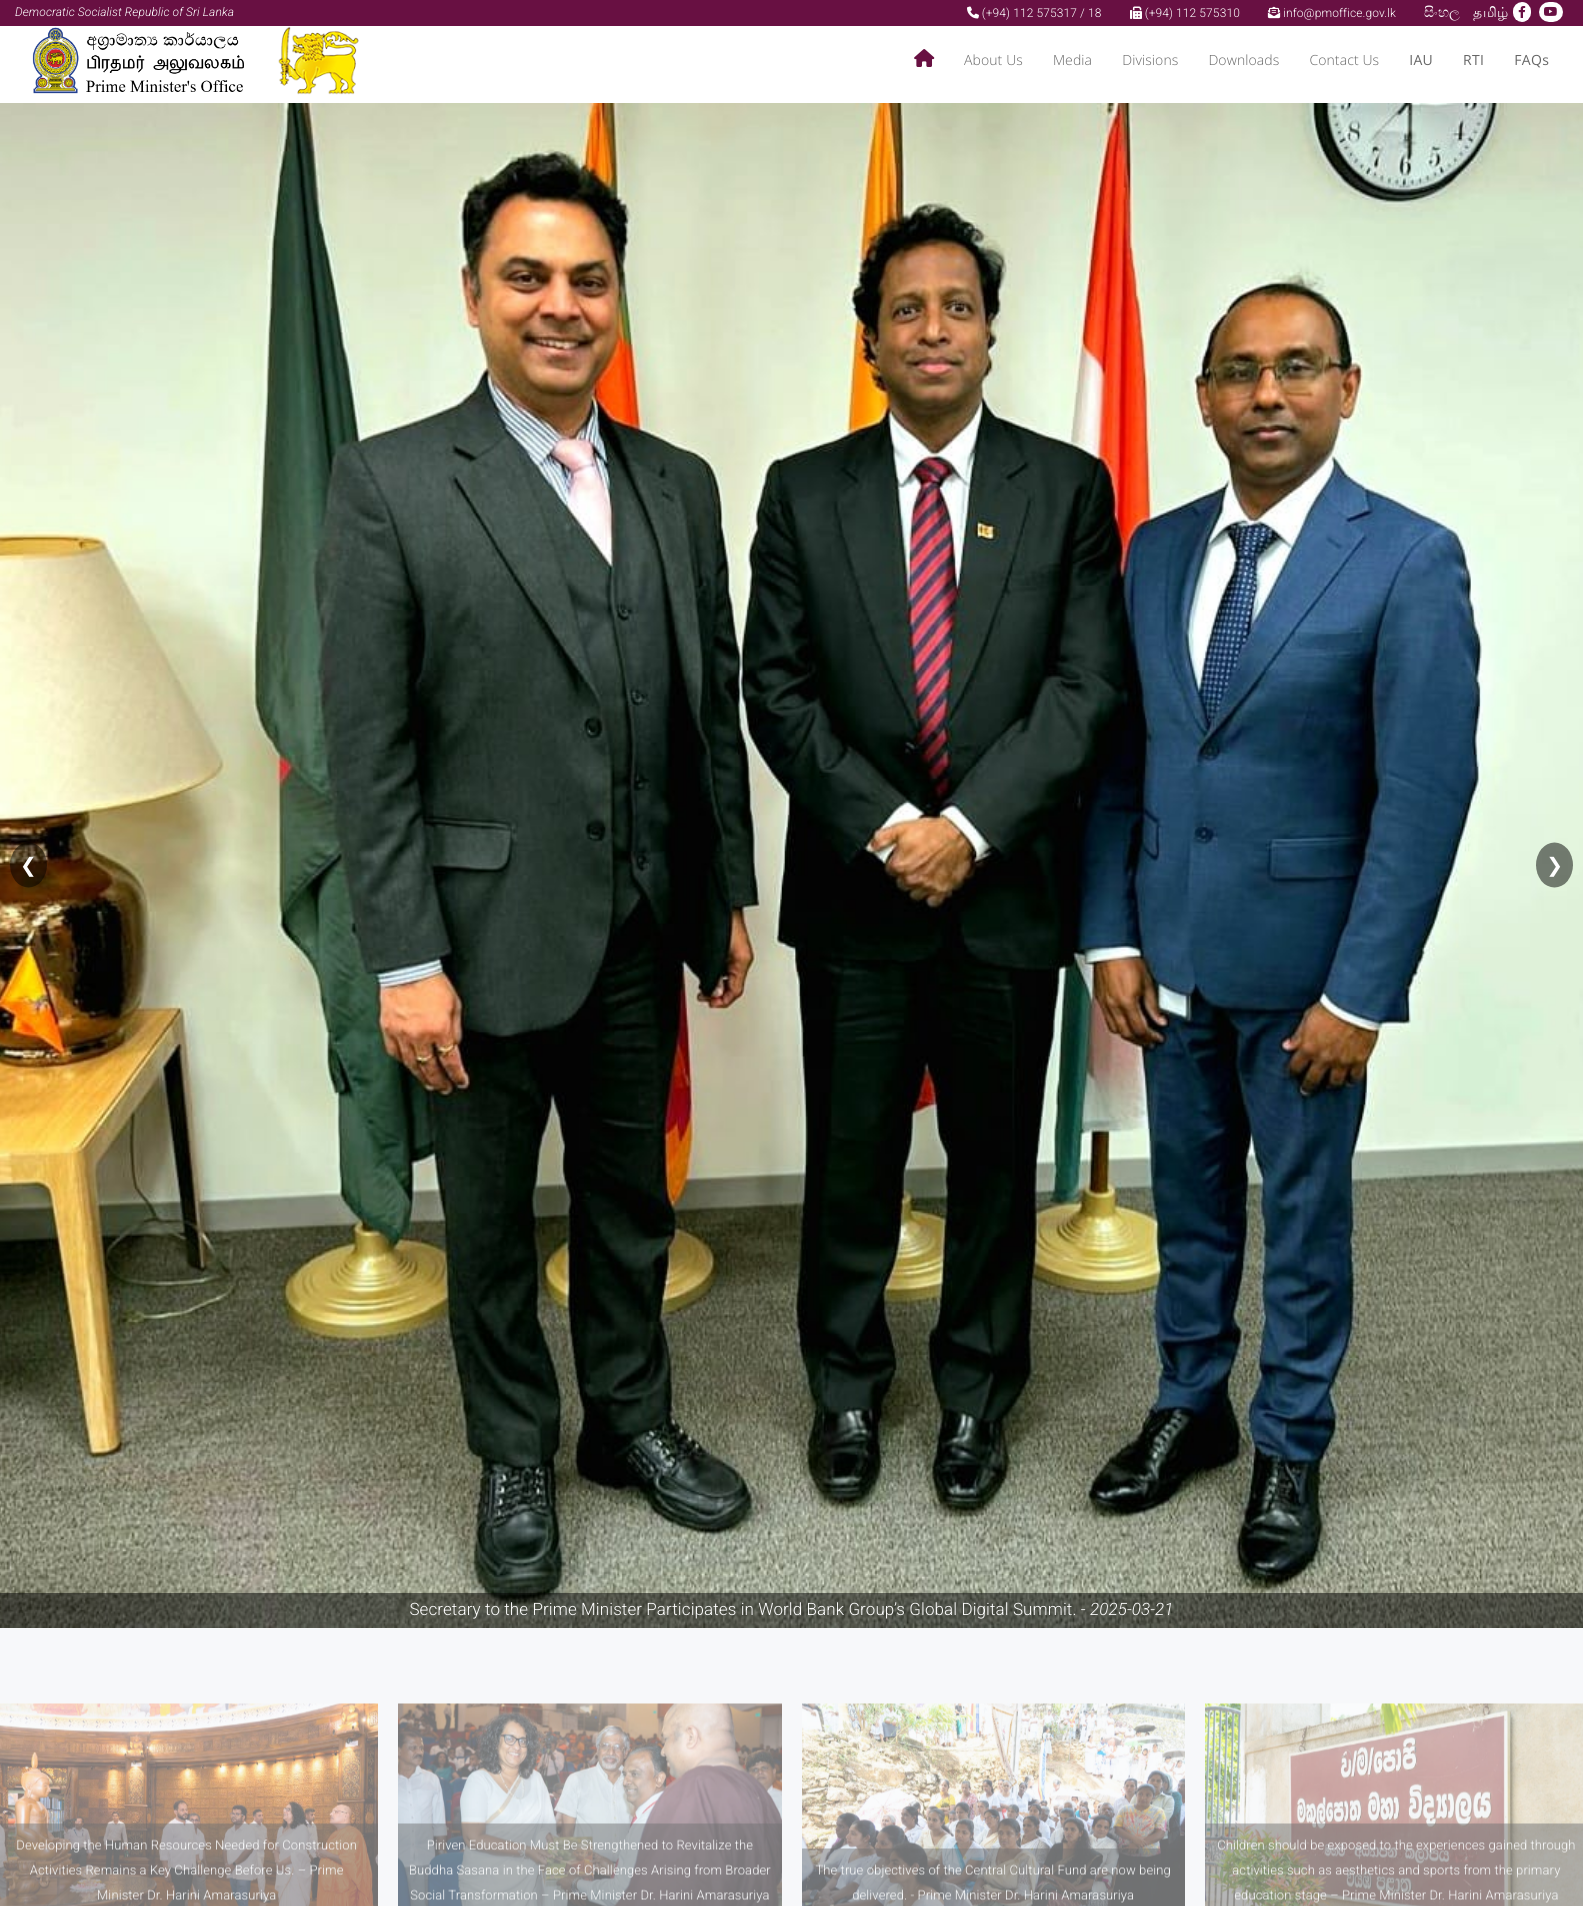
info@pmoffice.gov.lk (1332, 13)
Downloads (1243, 60)
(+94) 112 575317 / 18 (1034, 13)
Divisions (1150, 60)
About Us (993, 60)
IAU (1421, 60)
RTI (1473, 60)
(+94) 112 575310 (1185, 13)
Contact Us (1344, 60)
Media (1072, 60)
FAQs (1531, 60)
